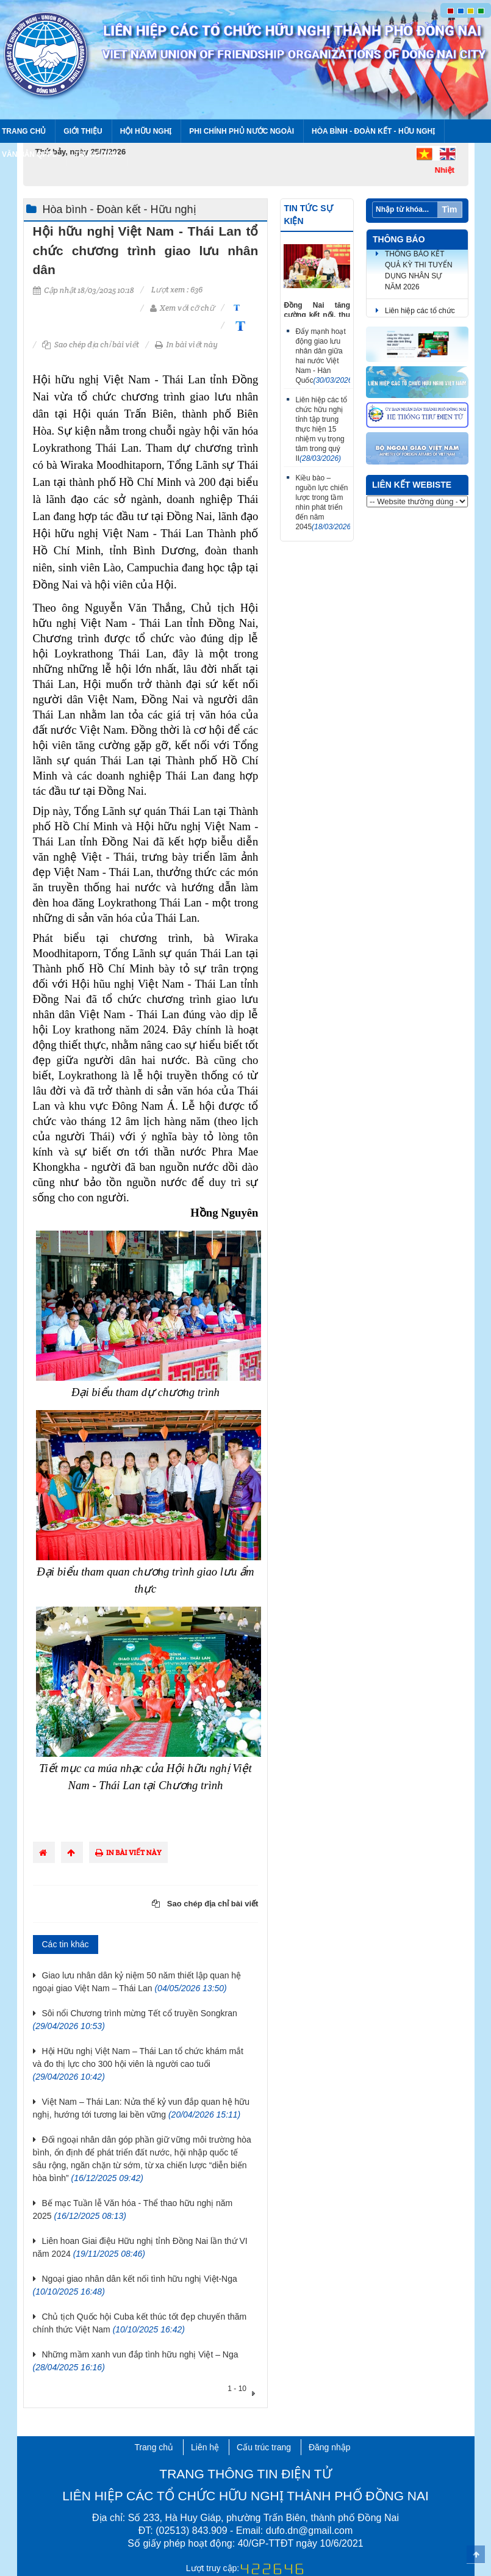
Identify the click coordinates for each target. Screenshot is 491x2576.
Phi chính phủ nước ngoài (241, 131)
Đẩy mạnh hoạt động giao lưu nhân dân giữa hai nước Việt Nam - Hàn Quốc (322, 356)
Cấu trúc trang (264, 2447)
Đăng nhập (330, 2447)
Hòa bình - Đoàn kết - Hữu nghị (373, 131)
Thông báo (399, 239)
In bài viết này (186, 344)
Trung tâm (96, 154)
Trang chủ (153, 2447)
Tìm (449, 209)
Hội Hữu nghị (146, 131)
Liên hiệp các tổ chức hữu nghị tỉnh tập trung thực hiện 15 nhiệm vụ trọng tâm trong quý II (321, 429)
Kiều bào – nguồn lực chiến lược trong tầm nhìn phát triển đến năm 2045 (322, 502)
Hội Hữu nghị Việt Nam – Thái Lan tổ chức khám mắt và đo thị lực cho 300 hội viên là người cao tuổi (138, 2064)
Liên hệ (205, 2447)
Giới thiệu (82, 131)
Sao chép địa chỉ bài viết (90, 344)
